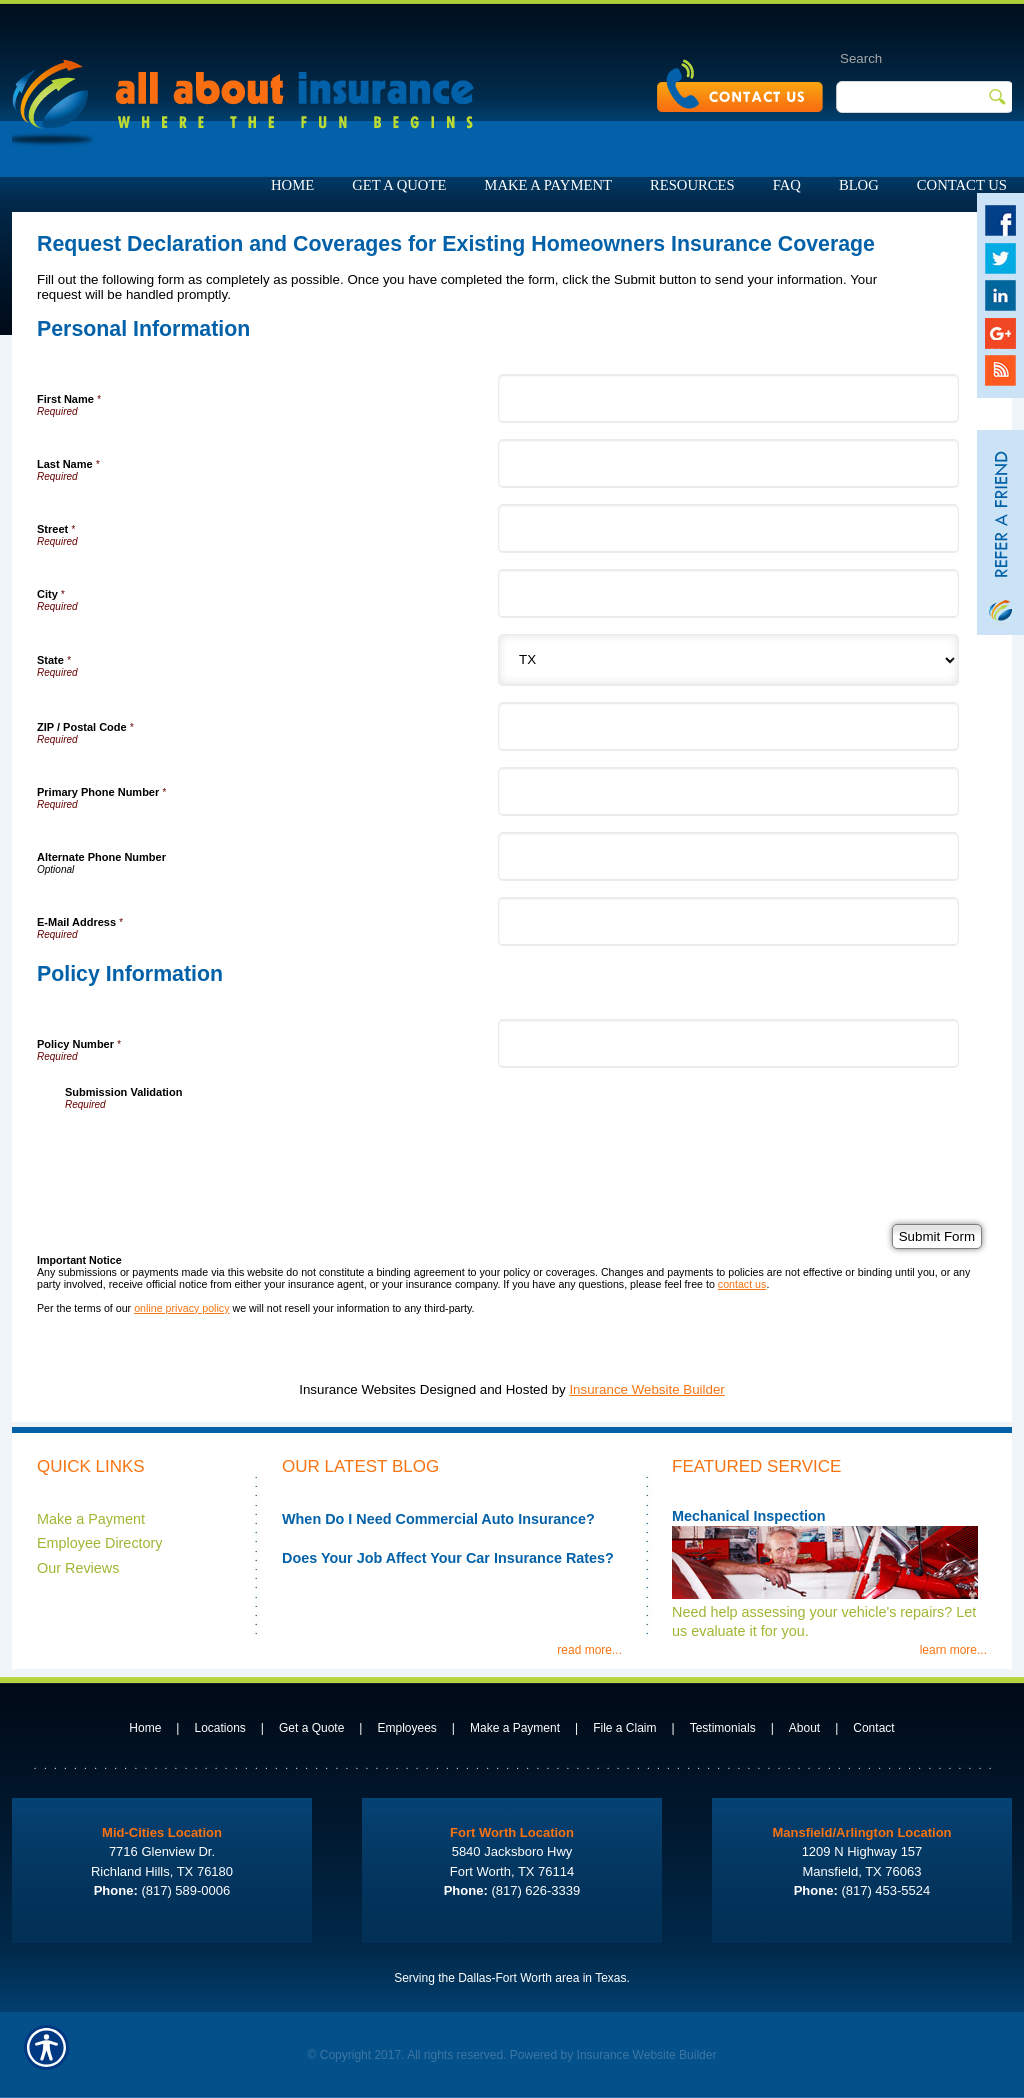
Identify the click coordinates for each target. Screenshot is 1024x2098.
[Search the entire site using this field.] (903, 58)
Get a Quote (311, 1728)
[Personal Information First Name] (728, 398)
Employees (406, 1728)
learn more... (953, 1650)
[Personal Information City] (728, 593)
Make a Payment (91, 1519)
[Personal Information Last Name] (728, 463)
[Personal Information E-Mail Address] (728, 921)
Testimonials (723, 1728)
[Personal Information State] (728, 660)
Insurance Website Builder (646, 1389)
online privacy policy (181, 1308)
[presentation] (217, 1149)
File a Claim (624, 1728)
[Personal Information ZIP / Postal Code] (728, 726)
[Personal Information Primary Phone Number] (728, 791)
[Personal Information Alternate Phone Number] (728, 856)
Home (145, 1728)
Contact (873, 1728)
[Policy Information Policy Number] (728, 1043)
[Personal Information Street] (728, 528)
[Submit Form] (937, 1236)
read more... (589, 1650)
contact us (742, 1284)
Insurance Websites (357, 1389)
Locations (219, 1728)
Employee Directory (100, 1543)
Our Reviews (78, 1568)
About (804, 1728)
